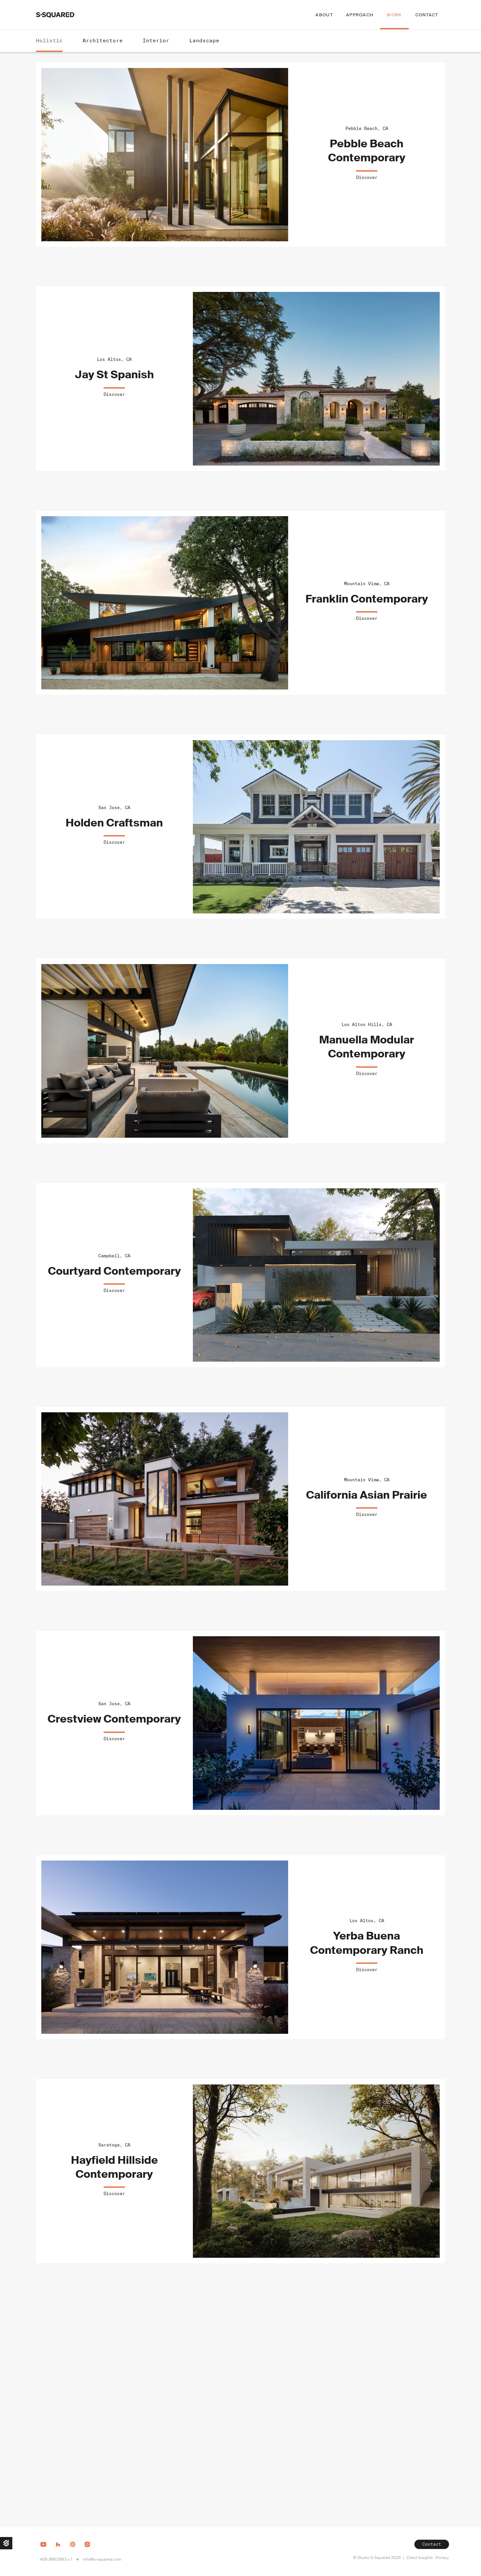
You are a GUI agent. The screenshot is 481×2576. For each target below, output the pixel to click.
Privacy (442, 2558)
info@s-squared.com (102, 2559)
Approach (359, 15)
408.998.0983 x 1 (56, 2559)
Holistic (49, 40)
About (324, 15)
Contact (426, 15)
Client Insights (419, 2558)
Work (394, 15)
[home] (55, 14)
